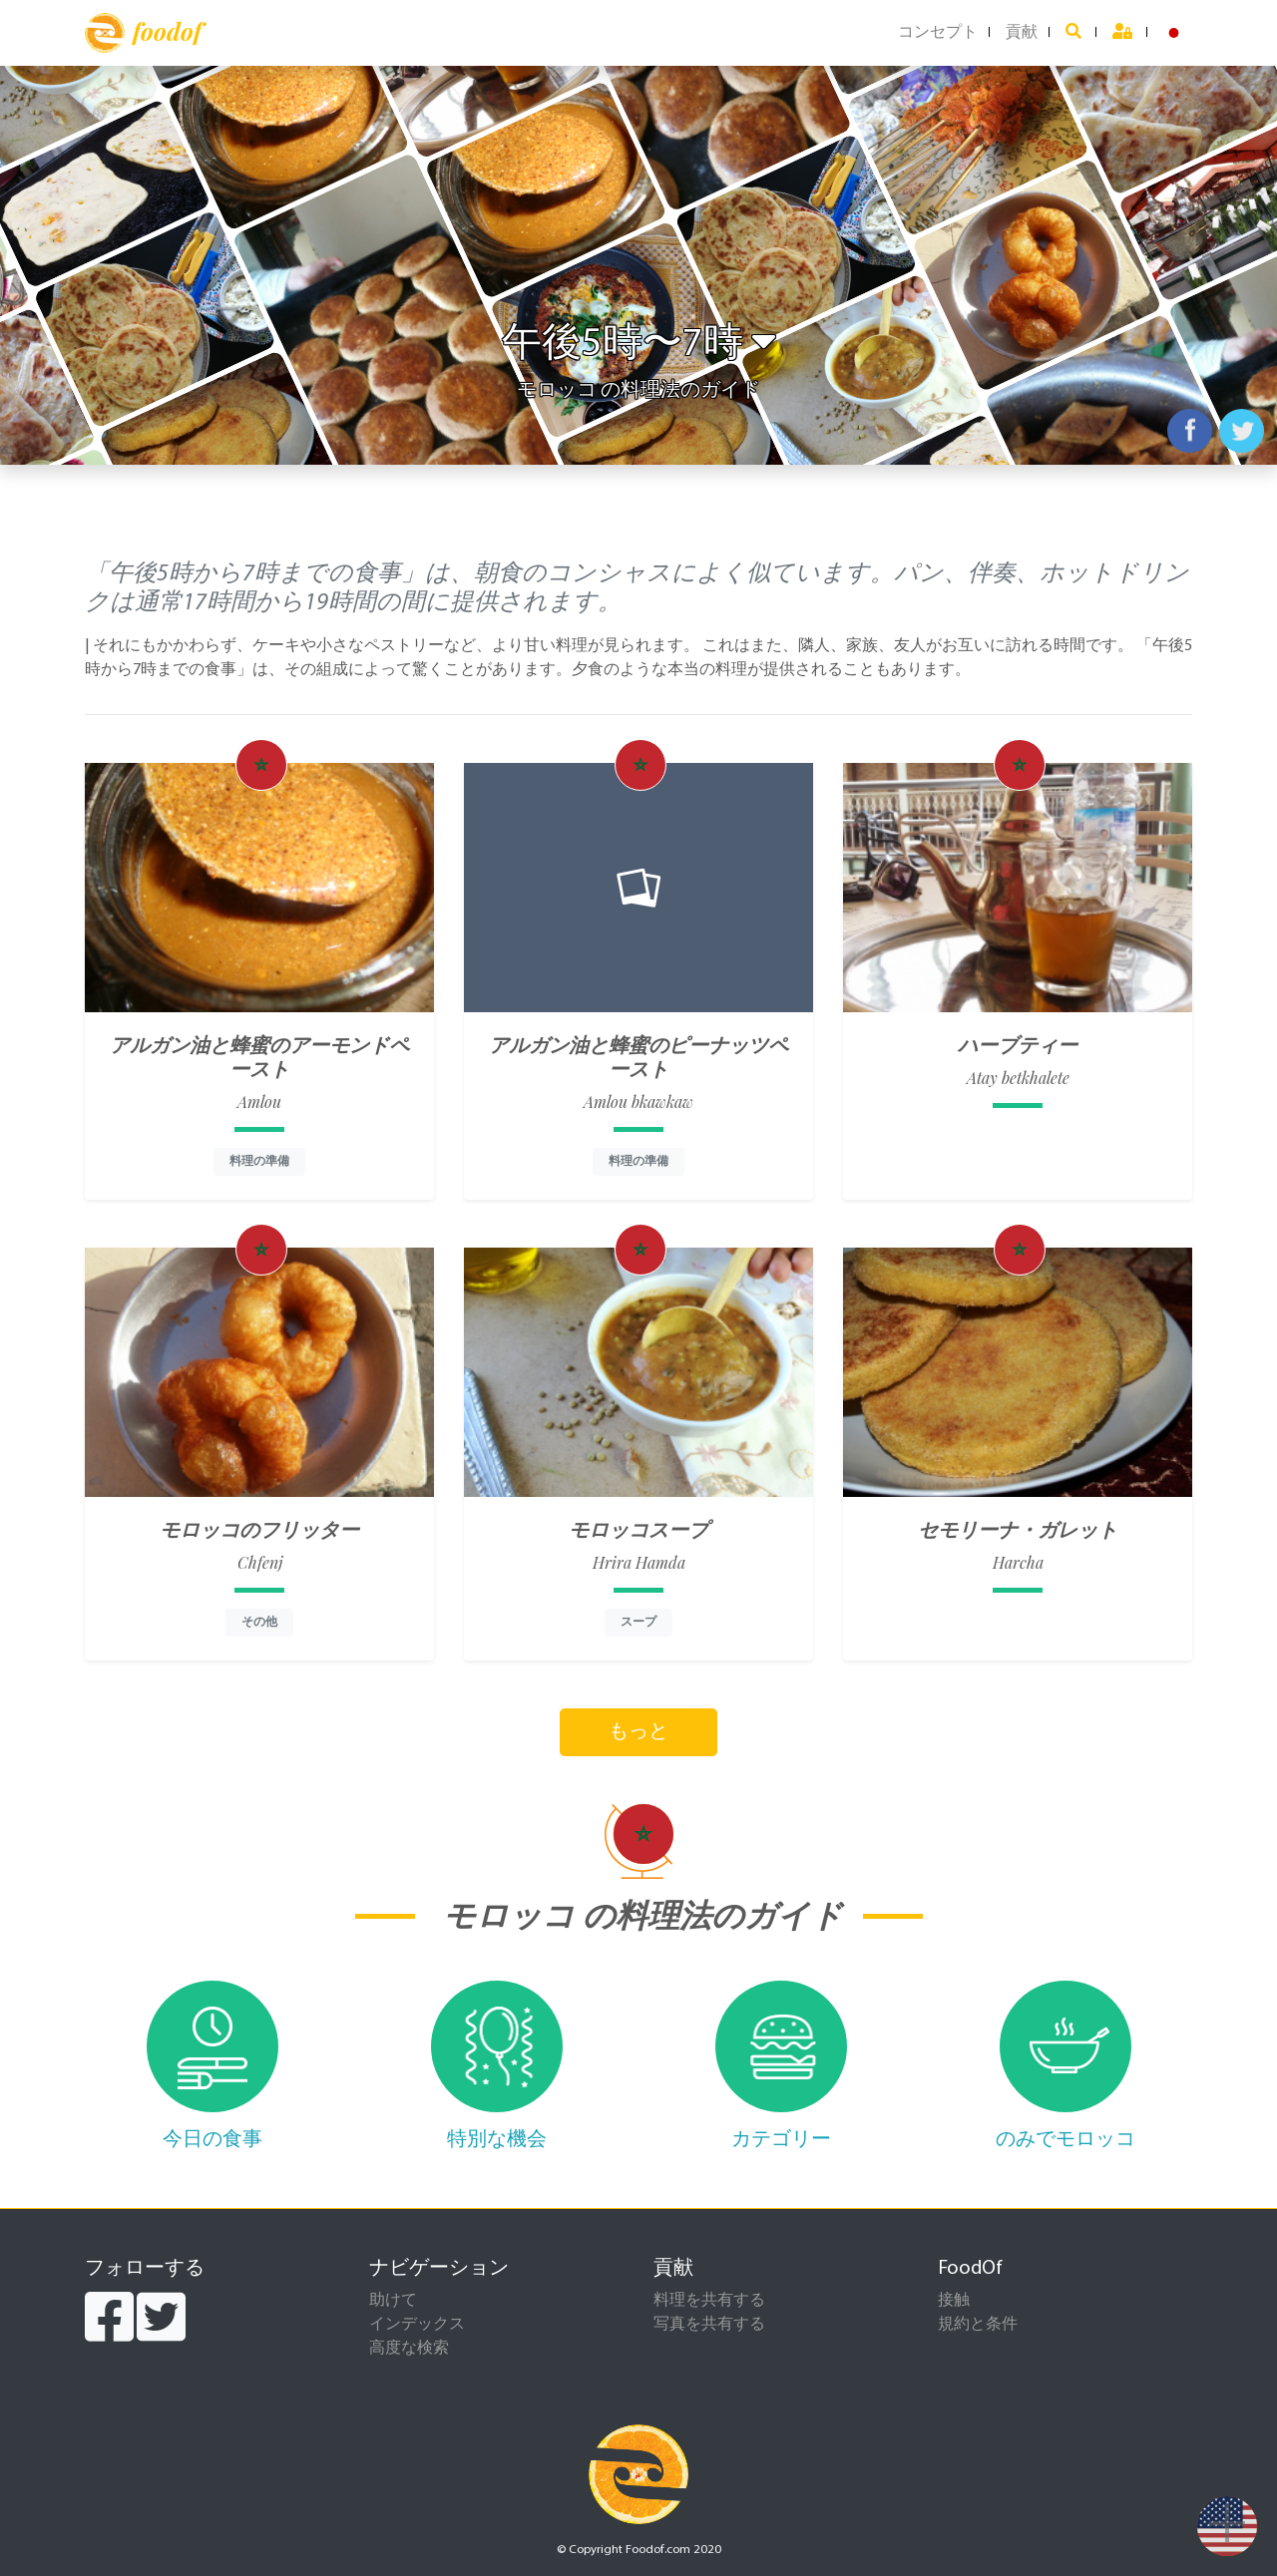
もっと (638, 1732)
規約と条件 (978, 2325)
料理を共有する (709, 2301)
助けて (393, 2301)
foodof (143, 33)
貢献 (1022, 33)
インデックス (417, 2325)
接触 (954, 2301)
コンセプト (938, 33)
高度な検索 (409, 2349)
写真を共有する (709, 2325)
